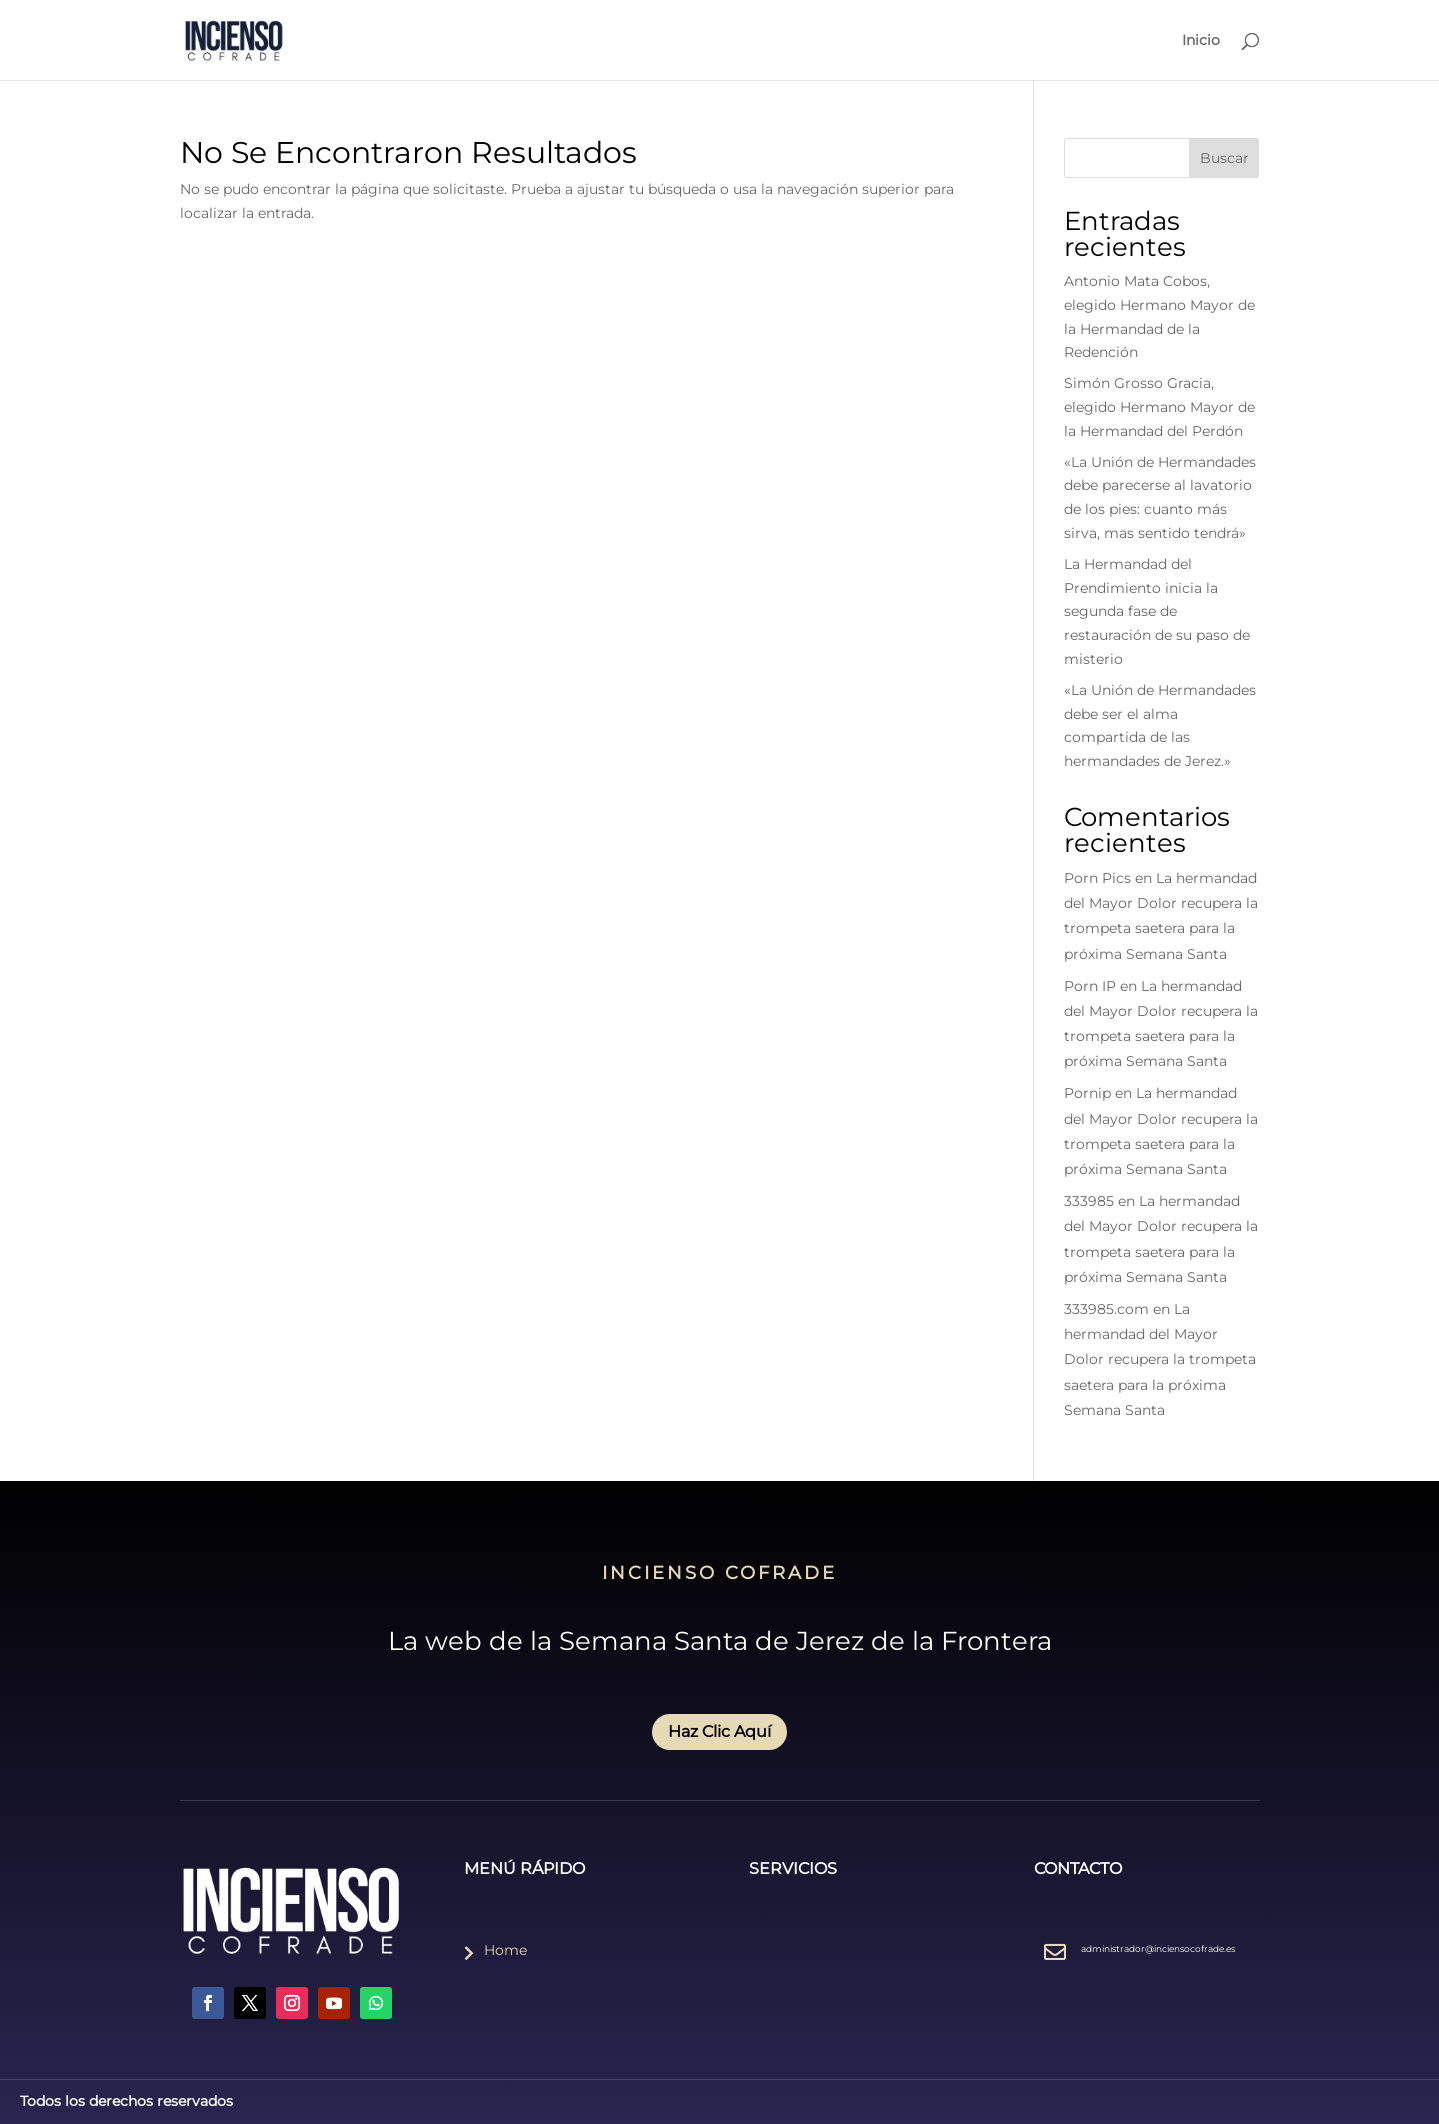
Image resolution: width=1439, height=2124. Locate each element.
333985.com (1106, 1309)
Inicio (1201, 41)
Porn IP (1090, 986)
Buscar (1224, 158)
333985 (1089, 1201)
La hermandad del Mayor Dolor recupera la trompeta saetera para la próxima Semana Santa (1160, 1359)
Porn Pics (1097, 878)
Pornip (1087, 1093)
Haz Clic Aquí (719, 1731)
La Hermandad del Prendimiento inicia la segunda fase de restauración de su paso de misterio (1157, 611)
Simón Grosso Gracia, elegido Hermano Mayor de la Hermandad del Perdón (1159, 407)
